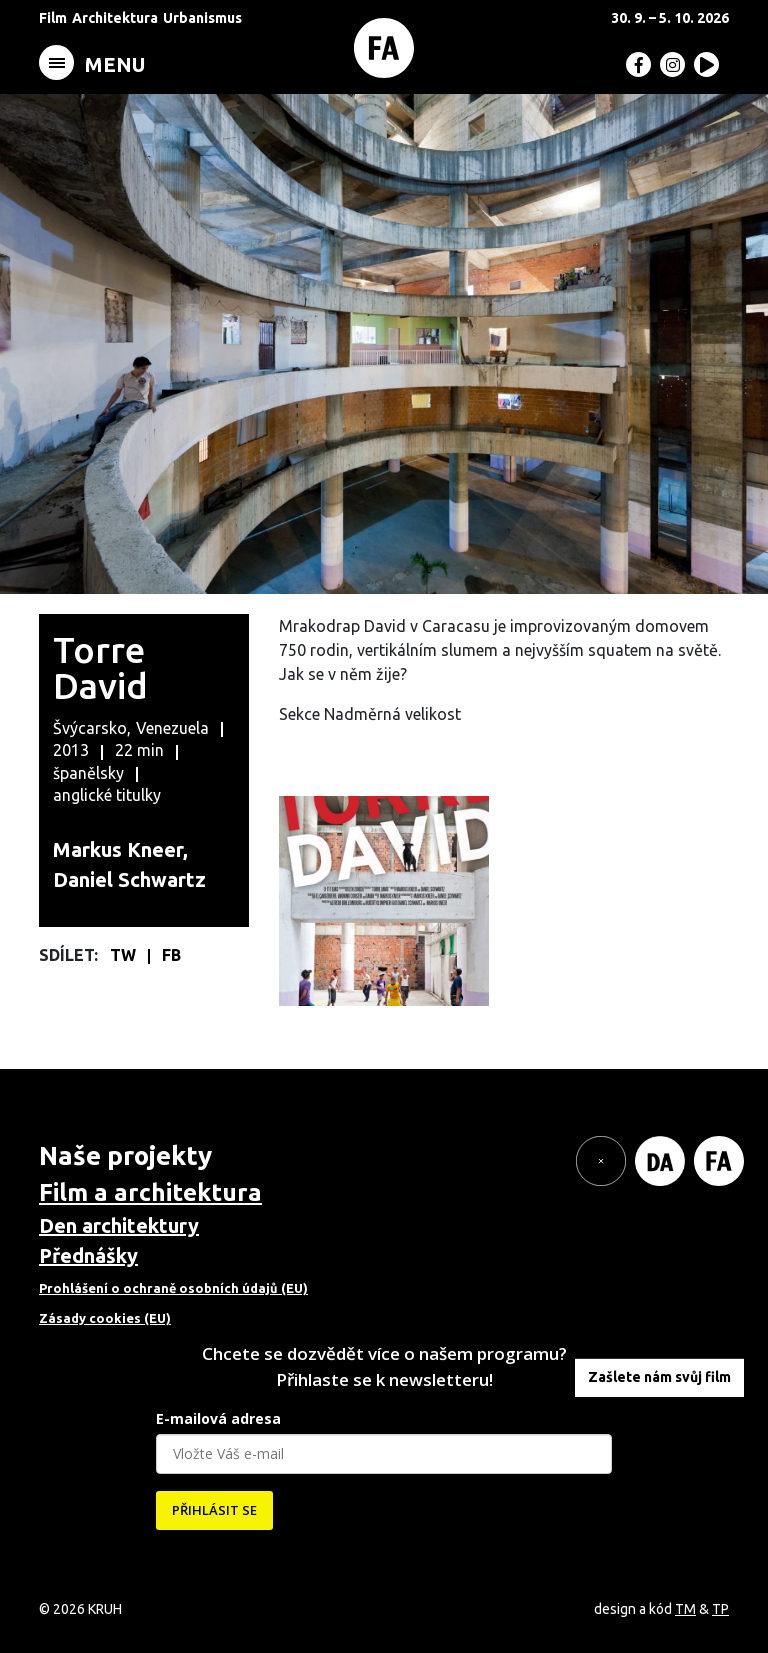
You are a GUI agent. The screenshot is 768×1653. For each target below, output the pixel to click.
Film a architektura (150, 1192)
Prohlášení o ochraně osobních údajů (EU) (173, 1288)
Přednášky (88, 1255)
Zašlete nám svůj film (659, 1377)
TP (720, 1609)
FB (171, 955)
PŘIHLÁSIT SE (214, 1510)
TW (125, 955)
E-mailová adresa (218, 1418)
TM (685, 1609)
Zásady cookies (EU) (105, 1318)
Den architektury (119, 1225)
